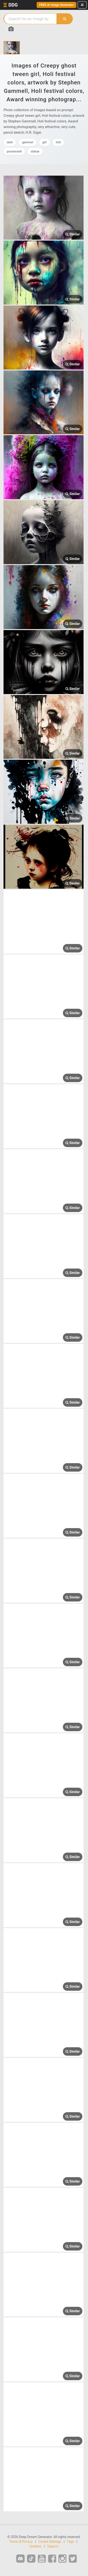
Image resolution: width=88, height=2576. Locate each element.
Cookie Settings (49, 2541)
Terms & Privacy (21, 2541)
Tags (70, 2541)
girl (44, 142)
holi (58, 142)
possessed (14, 151)
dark (10, 142)
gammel (27, 142)
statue (35, 151)
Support (53, 2546)
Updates (35, 2546)
